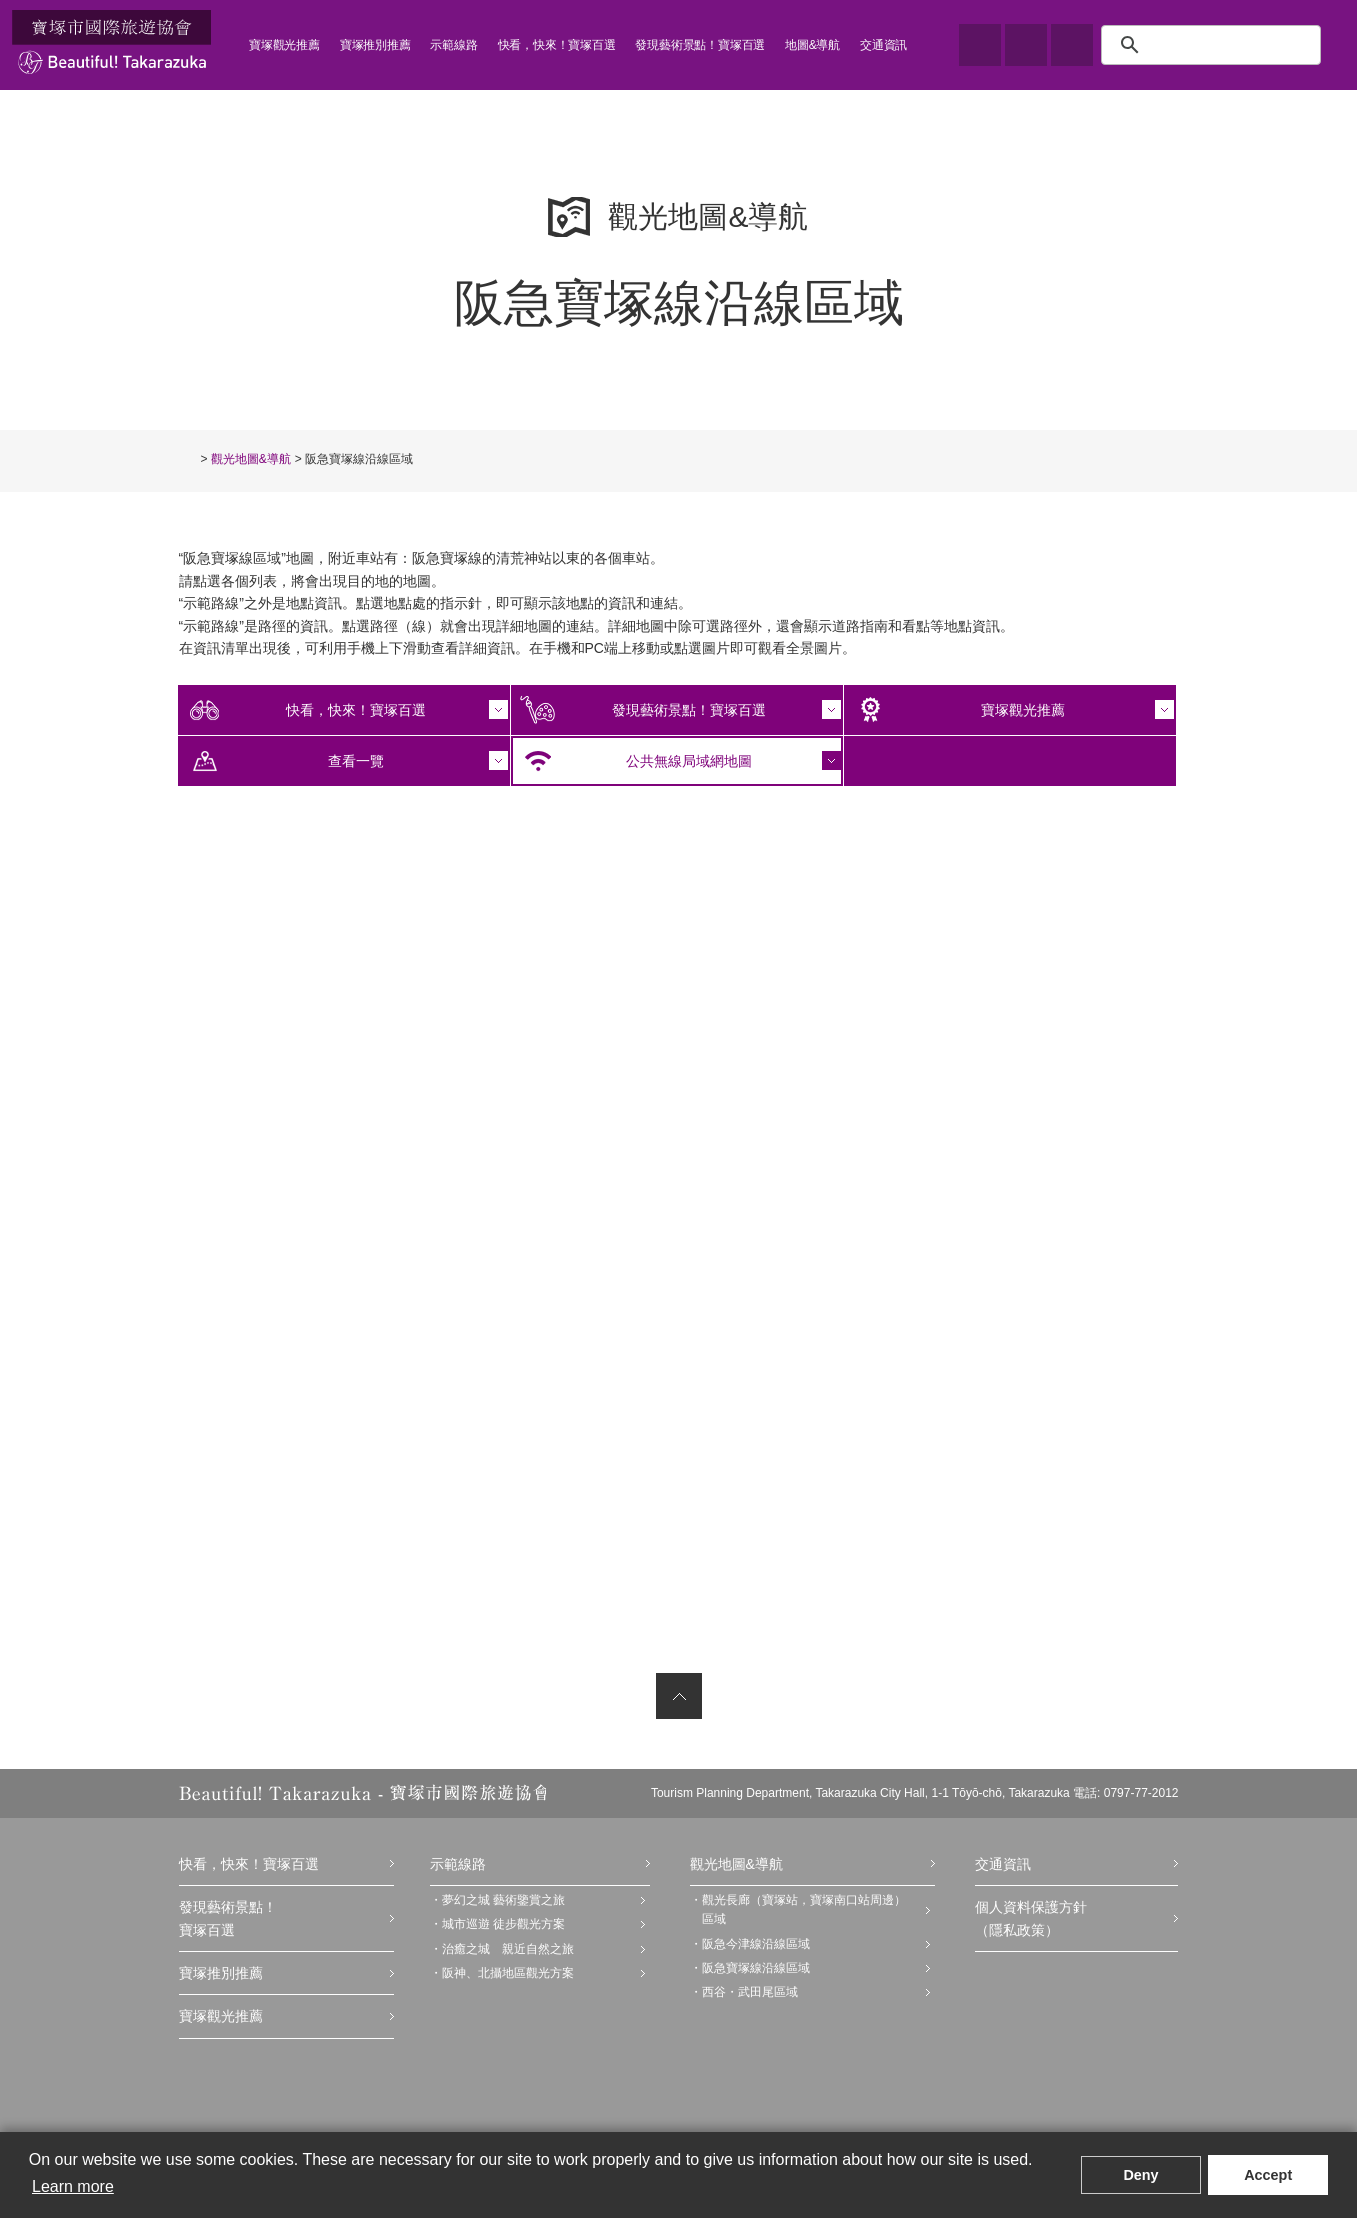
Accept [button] (1268, 2175)
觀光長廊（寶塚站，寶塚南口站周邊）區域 (804, 1909)
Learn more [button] (73, 2186)
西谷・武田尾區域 (750, 1992)
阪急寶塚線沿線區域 (756, 1968)
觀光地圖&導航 (251, 459)
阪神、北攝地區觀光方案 (508, 1973)
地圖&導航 (812, 45)
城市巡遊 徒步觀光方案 (503, 1924)
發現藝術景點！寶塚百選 (700, 45)
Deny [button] (1140, 2175)
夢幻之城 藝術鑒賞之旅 (503, 1900)
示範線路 (453, 45)
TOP (188, 458)
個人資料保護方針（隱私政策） (1031, 1918)
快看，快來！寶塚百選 (557, 45)
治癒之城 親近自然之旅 (508, 1949)
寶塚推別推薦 (375, 45)
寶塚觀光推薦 (284, 45)
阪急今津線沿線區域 (756, 1944)
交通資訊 (883, 45)
